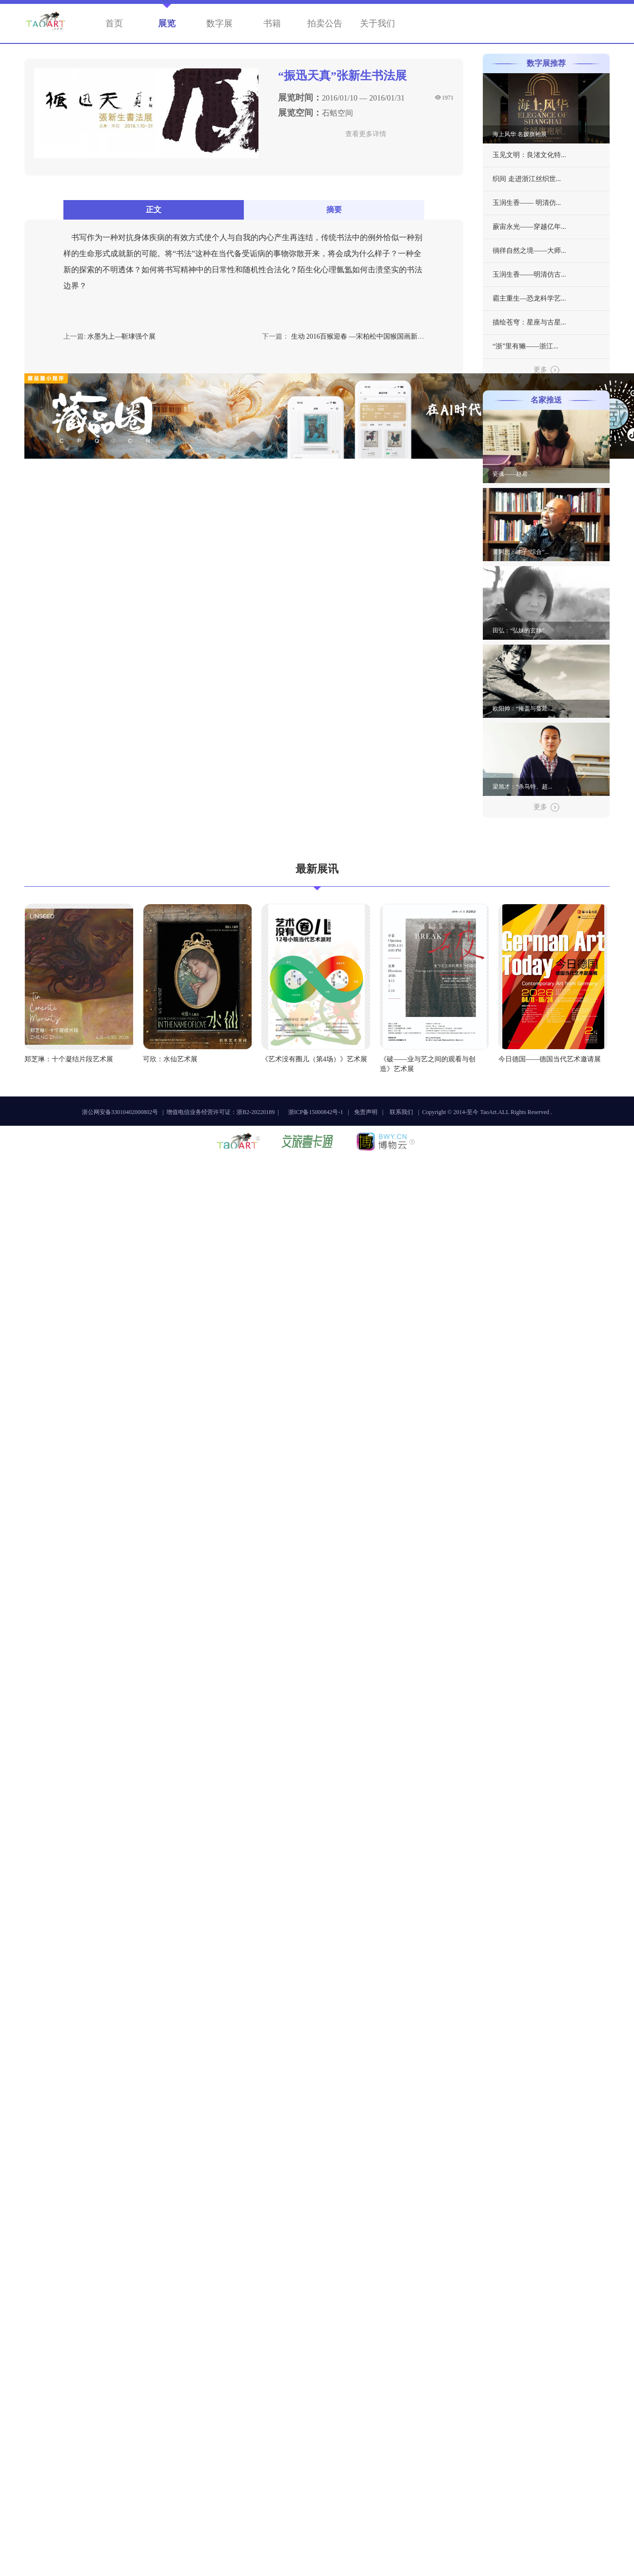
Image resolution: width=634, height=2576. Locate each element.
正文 (153, 209)
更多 (546, 370)
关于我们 (377, 23)
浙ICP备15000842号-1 (315, 1112)
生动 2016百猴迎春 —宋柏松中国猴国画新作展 (361, 336)
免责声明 (365, 1112)
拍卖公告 (324, 23)
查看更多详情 (365, 134)
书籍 (272, 23)
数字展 (219, 23)
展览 (167, 23)
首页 (114, 23)
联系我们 (401, 1112)
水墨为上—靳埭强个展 (121, 336)
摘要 (334, 209)
